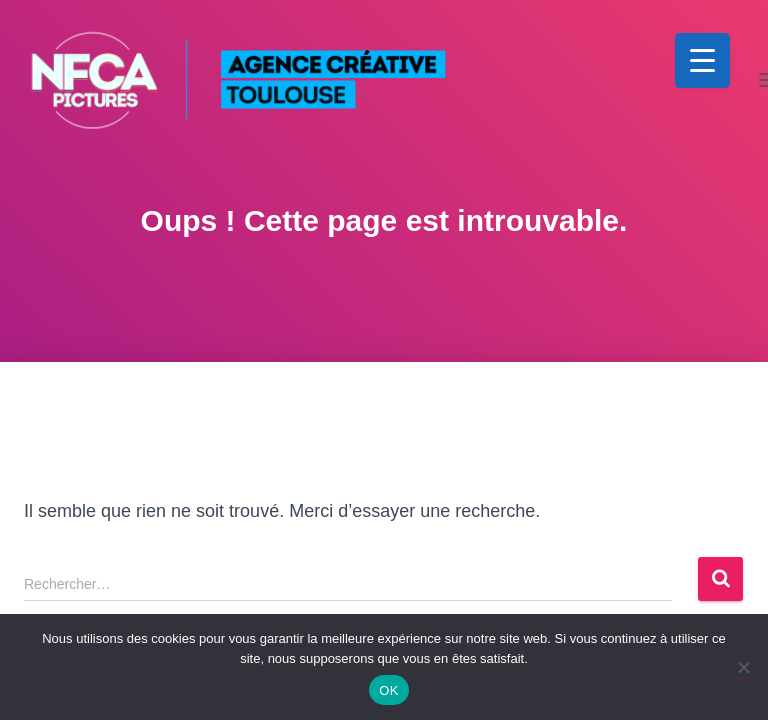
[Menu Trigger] (702, 60)
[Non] (743, 667)
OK (388, 690)
